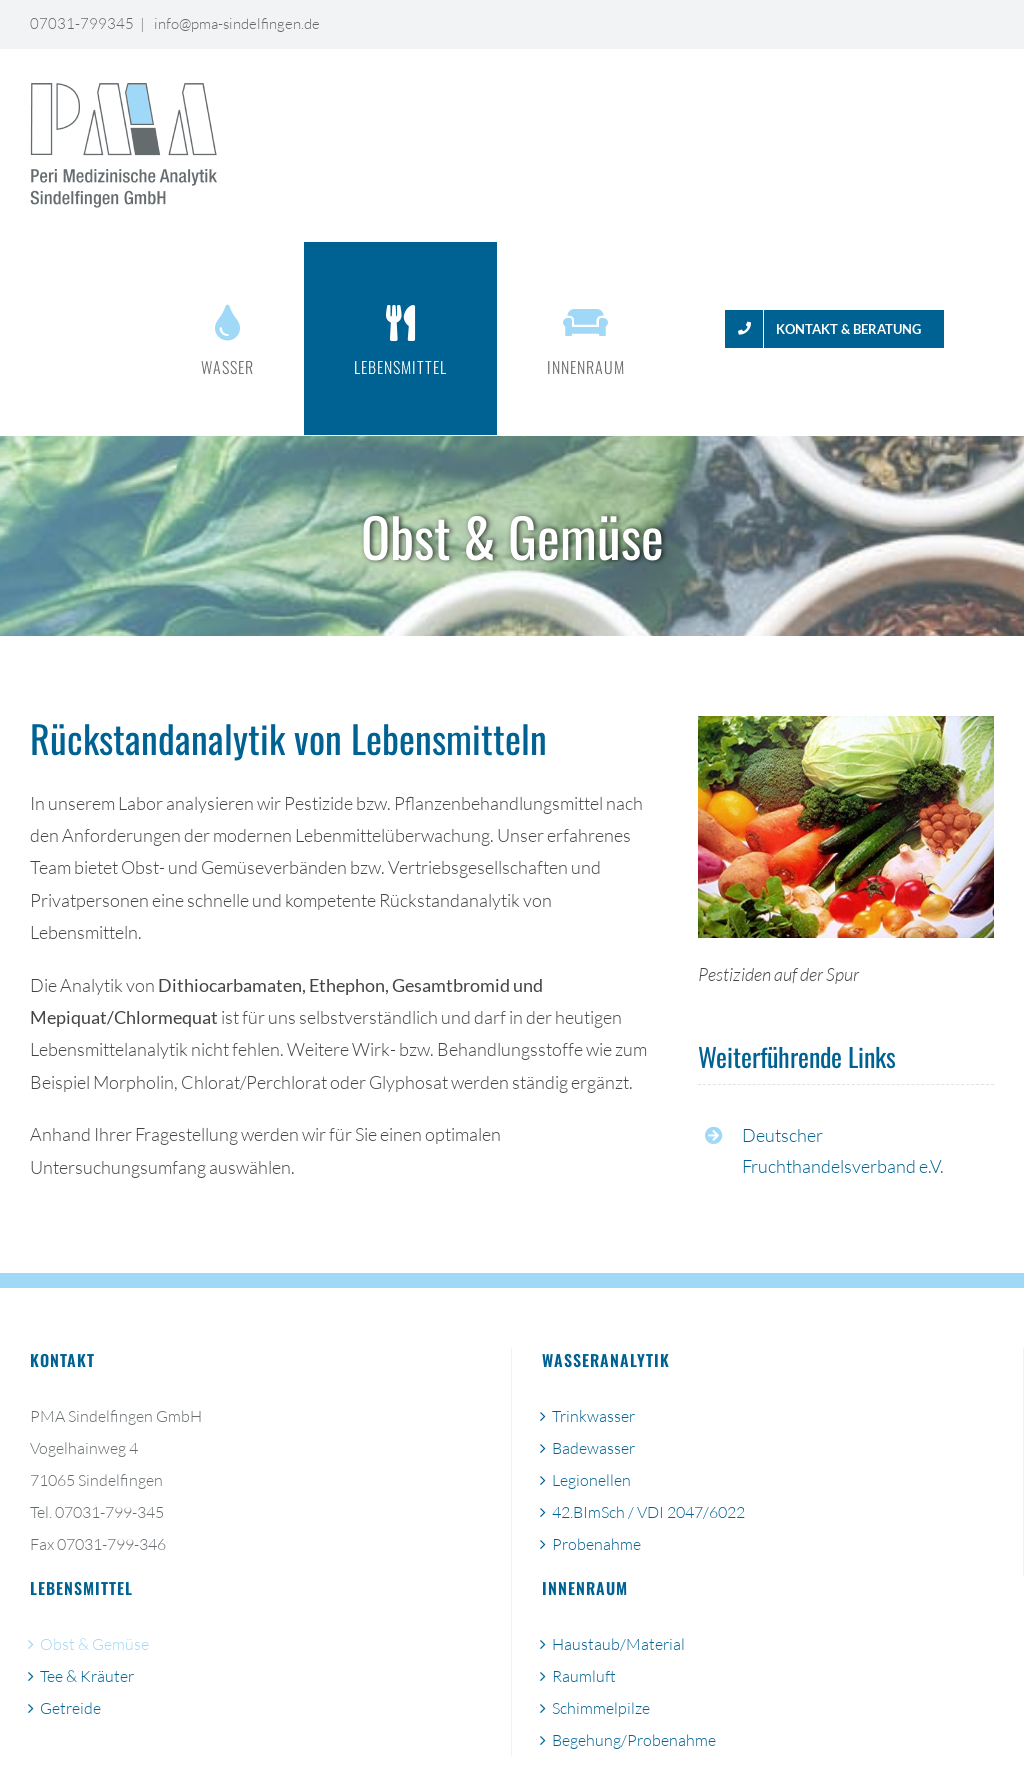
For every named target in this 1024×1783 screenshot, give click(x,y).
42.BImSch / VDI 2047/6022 (648, 1512)
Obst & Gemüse (94, 1644)
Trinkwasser (593, 1416)
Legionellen (591, 1480)
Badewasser (593, 1448)
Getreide (70, 1708)
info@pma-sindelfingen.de (235, 23)
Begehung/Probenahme (634, 1740)
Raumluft (584, 1676)
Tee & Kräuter (87, 1676)
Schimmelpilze (601, 1708)
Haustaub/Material (618, 1644)
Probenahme (596, 1544)
